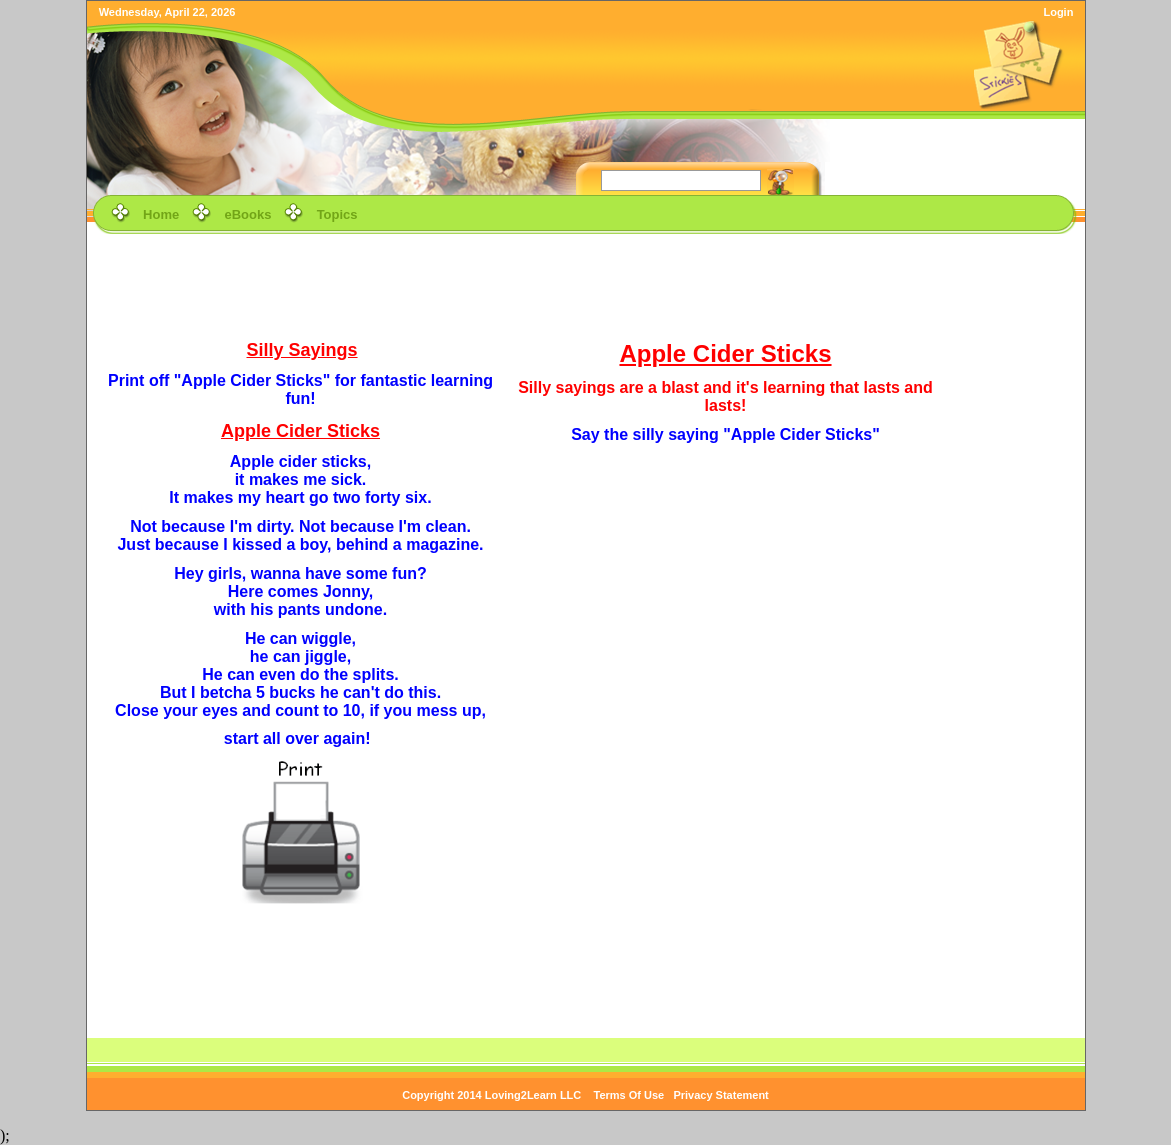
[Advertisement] (586, 284)
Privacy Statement (720, 1095)
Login (1058, 12)
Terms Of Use (629, 1095)
